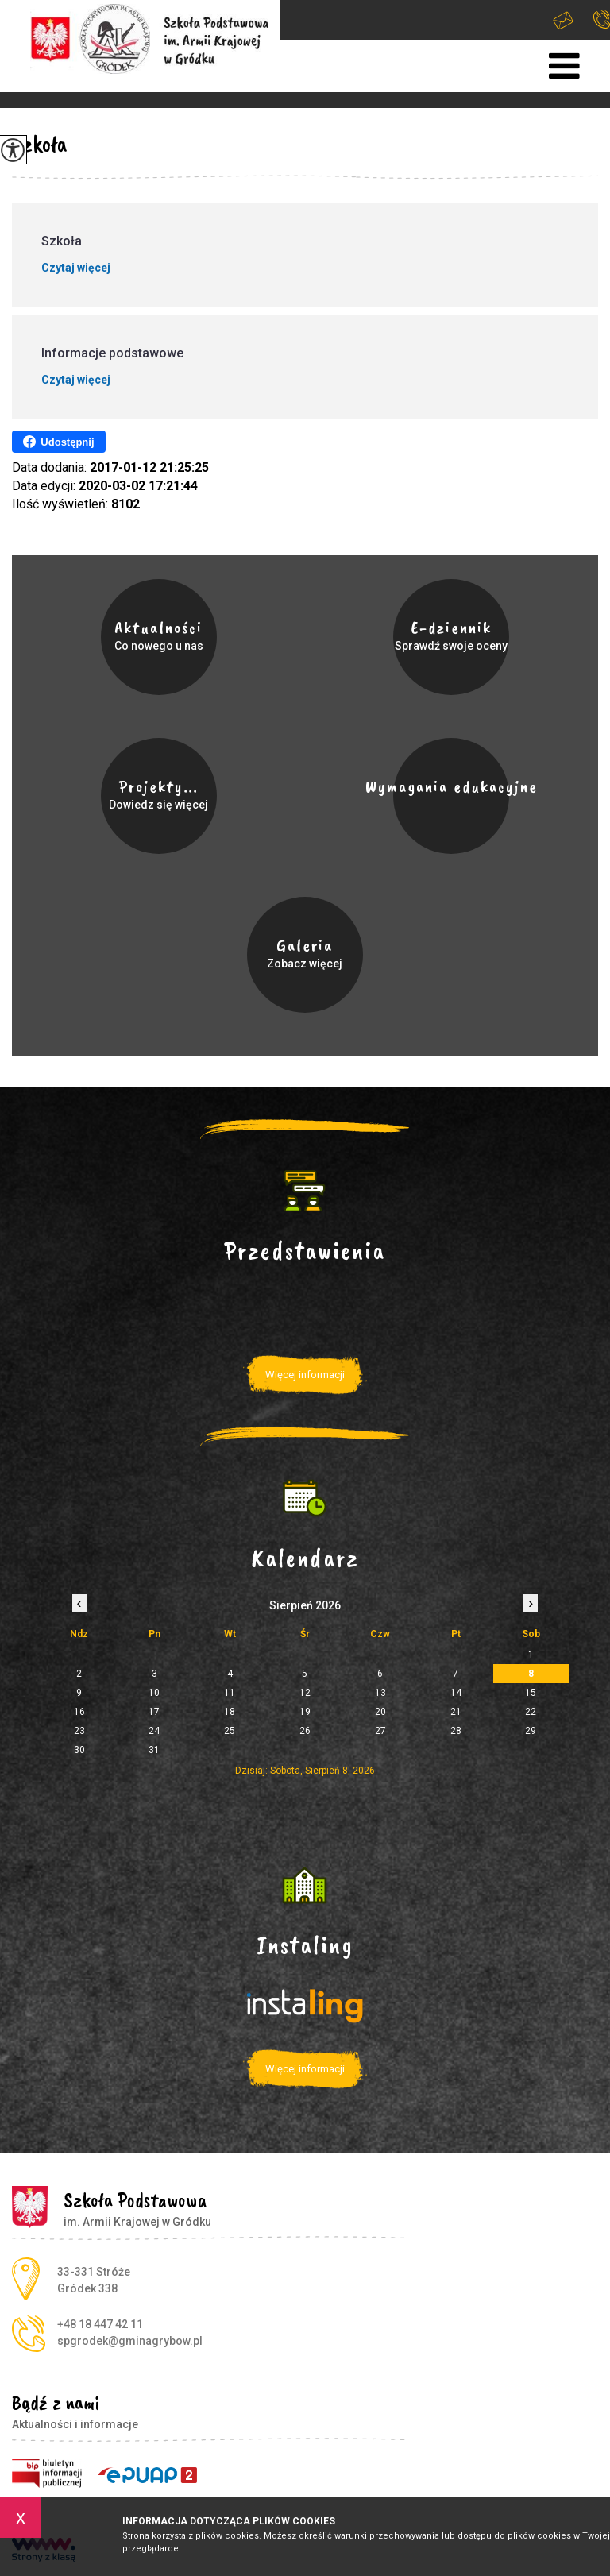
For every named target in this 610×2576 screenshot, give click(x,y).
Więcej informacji (305, 1375)
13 (380, 1692)
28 (455, 1730)
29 (530, 1730)
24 (154, 1730)
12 (305, 1692)
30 (79, 1749)
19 (305, 1711)
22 (530, 1711)
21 (455, 1711)
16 (79, 1711)
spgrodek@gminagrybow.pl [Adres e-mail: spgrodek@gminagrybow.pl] (130, 2341)
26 (305, 1730)
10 (154, 1692)
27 (380, 1730)
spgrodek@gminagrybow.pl (563, 20)
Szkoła (39, 144)
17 (154, 1711)
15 (530, 1692)
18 (229, 1711)
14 (455, 1692)
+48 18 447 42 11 (601, 19)
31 (154, 1749)
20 (380, 1711)
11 (229, 1692)
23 (79, 1730)
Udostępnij (58, 441)
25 (229, 1730)
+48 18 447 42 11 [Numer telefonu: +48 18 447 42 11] (100, 2324)
